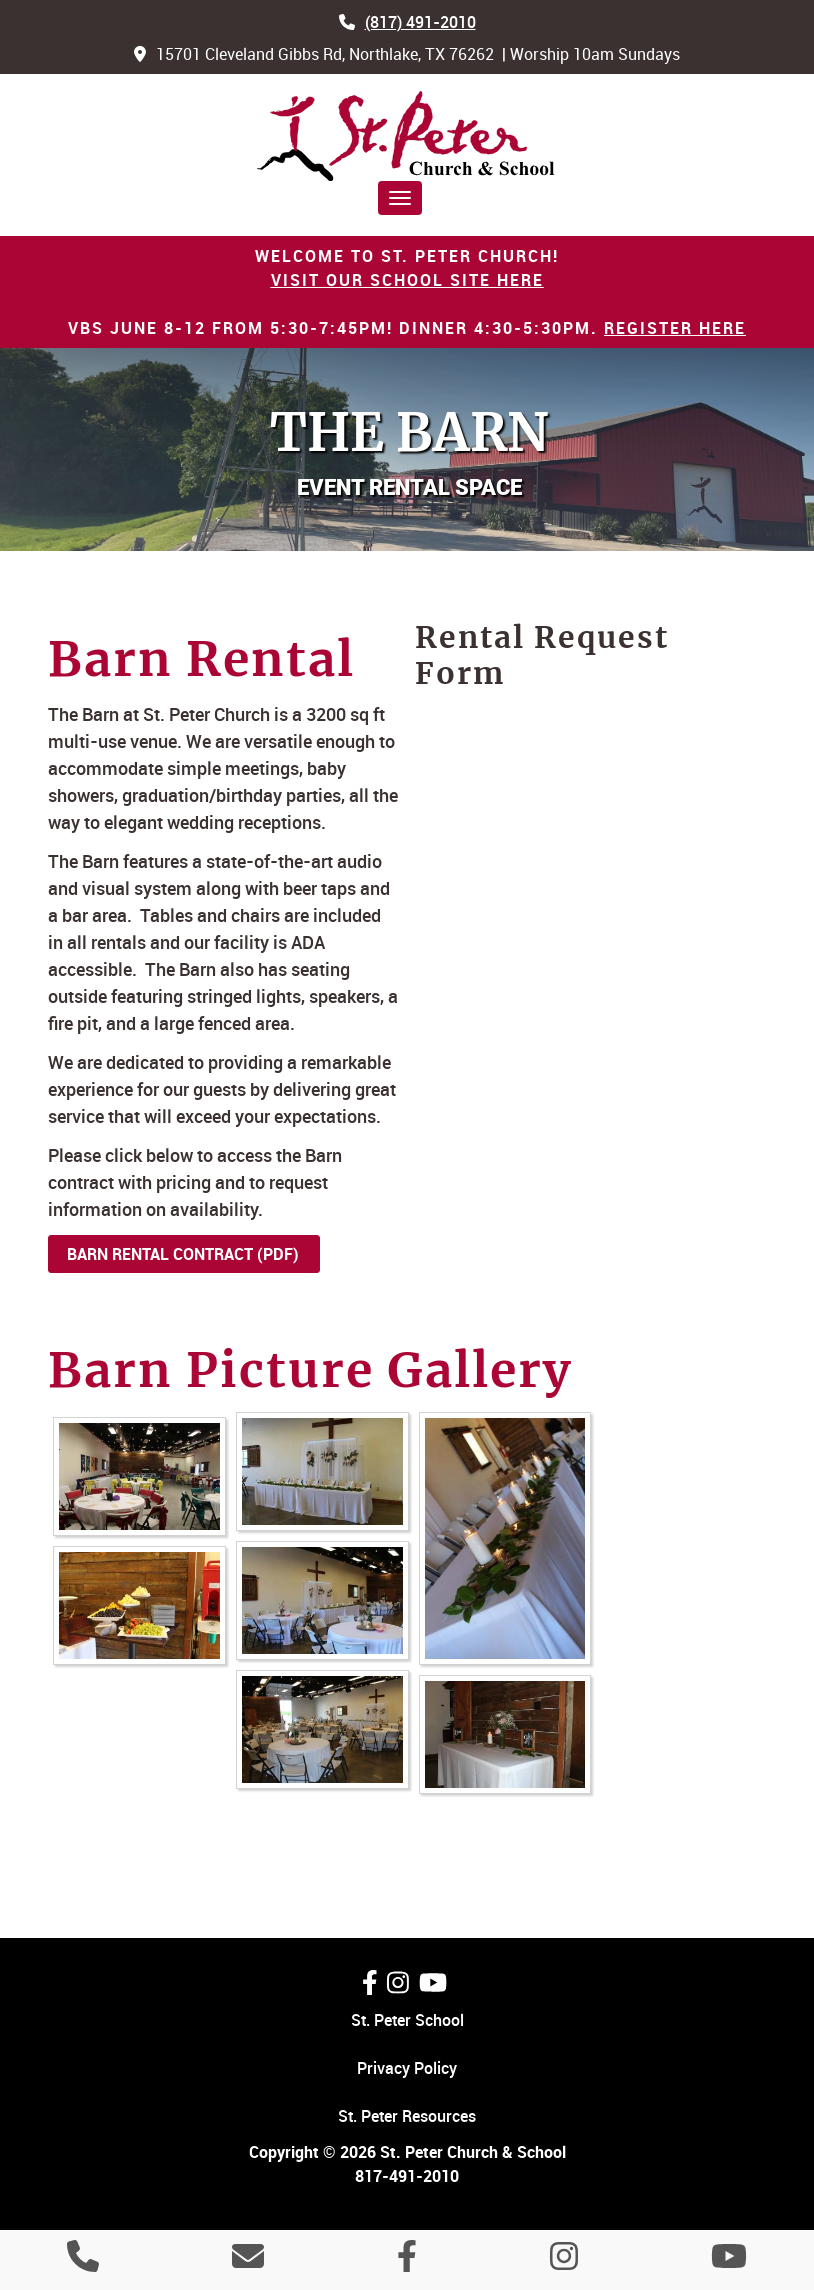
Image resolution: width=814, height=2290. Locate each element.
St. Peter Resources (407, 2116)
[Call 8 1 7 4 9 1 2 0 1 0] (83, 2262)
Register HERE (675, 328)
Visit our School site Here (407, 280)
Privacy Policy (407, 2068)
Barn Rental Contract (160, 1254)
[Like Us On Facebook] (370, 1982)
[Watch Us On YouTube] (433, 1982)
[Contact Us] (248, 2262)
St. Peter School (407, 2020)
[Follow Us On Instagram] (398, 1982)
